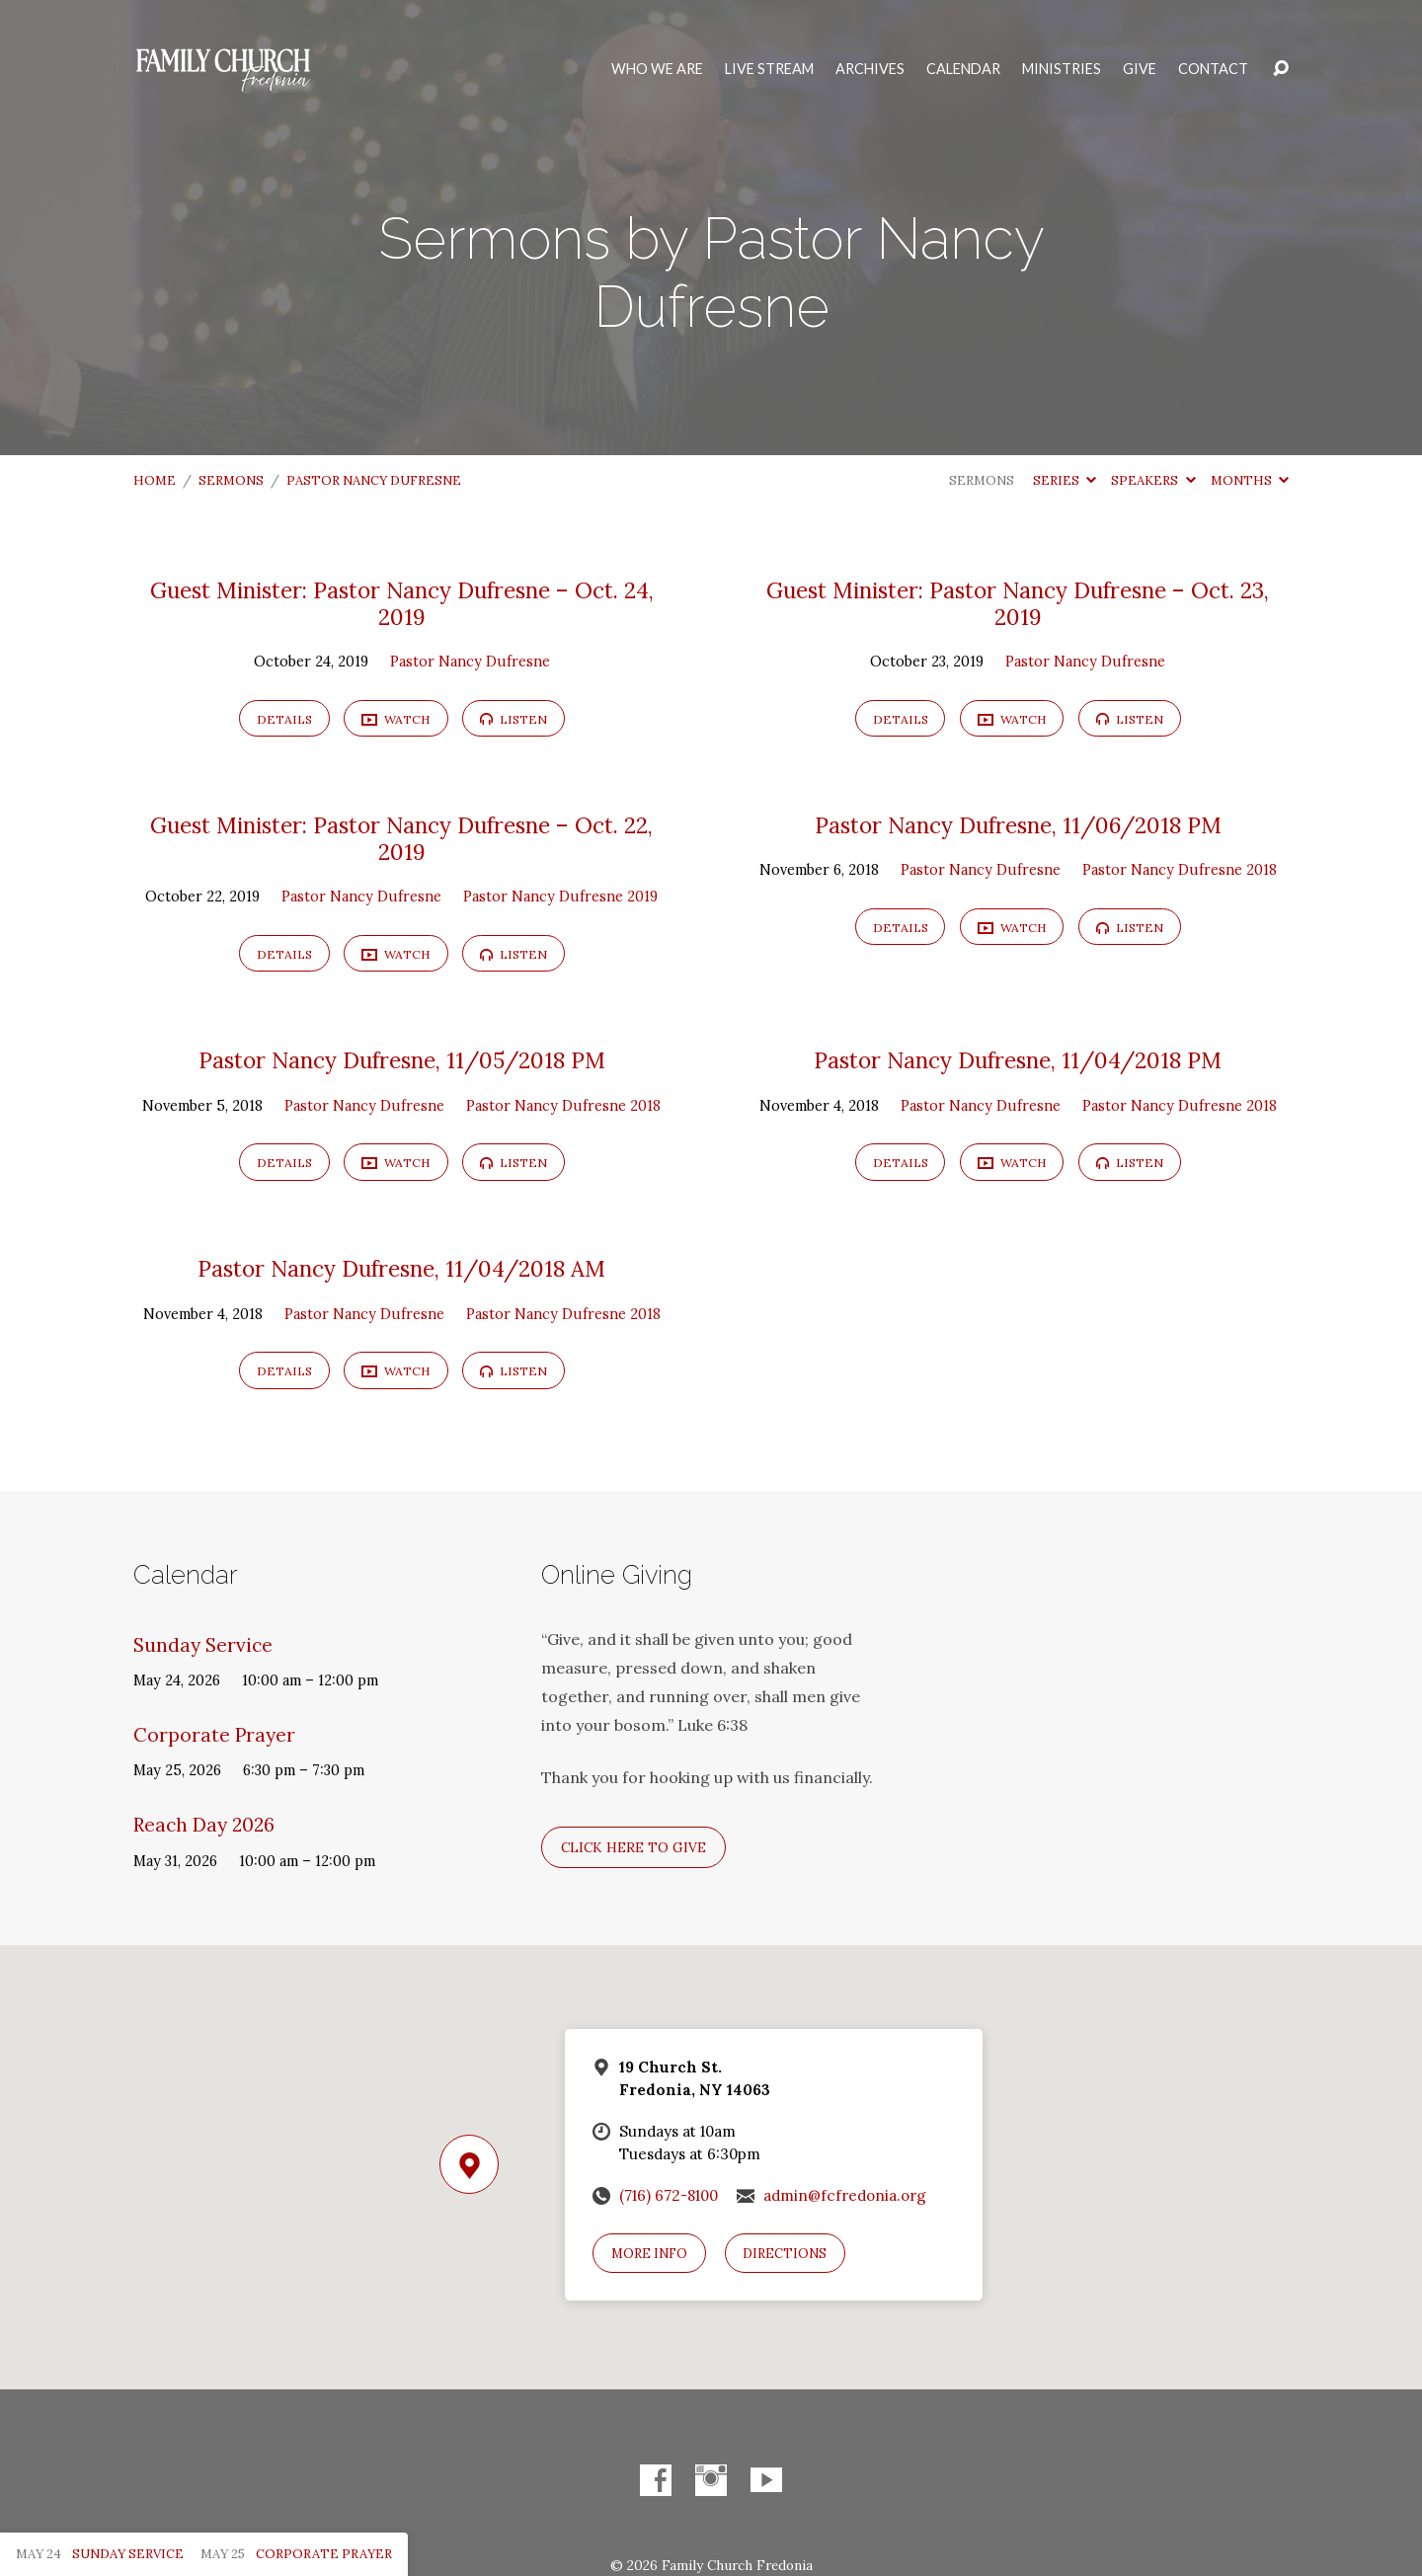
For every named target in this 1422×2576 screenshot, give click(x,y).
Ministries (1061, 69)
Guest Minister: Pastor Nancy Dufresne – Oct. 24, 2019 (402, 603)
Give (1139, 69)
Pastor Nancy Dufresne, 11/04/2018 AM (401, 1268)
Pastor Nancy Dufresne (373, 480)
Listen (513, 719)
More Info (649, 2253)
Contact (1213, 69)
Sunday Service (203, 1645)
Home (154, 480)
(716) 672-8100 (668, 2195)
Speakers (1153, 480)
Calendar (963, 69)
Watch (396, 720)
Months (1250, 480)
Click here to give (633, 1847)
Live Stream (769, 69)
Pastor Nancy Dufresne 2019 (560, 896)
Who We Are (657, 69)
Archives (870, 69)
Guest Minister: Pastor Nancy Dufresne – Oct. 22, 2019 (401, 838)
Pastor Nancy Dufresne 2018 (1179, 870)
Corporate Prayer (214, 1735)
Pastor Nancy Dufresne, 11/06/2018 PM (1018, 825)
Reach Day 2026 (204, 1824)
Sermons (231, 480)
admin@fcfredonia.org (844, 2195)
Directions (785, 2253)
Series (1064, 480)
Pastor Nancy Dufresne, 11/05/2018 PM (401, 1060)
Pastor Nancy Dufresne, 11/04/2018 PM (1018, 1060)
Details (284, 719)
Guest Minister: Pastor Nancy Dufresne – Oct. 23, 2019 (1017, 603)
